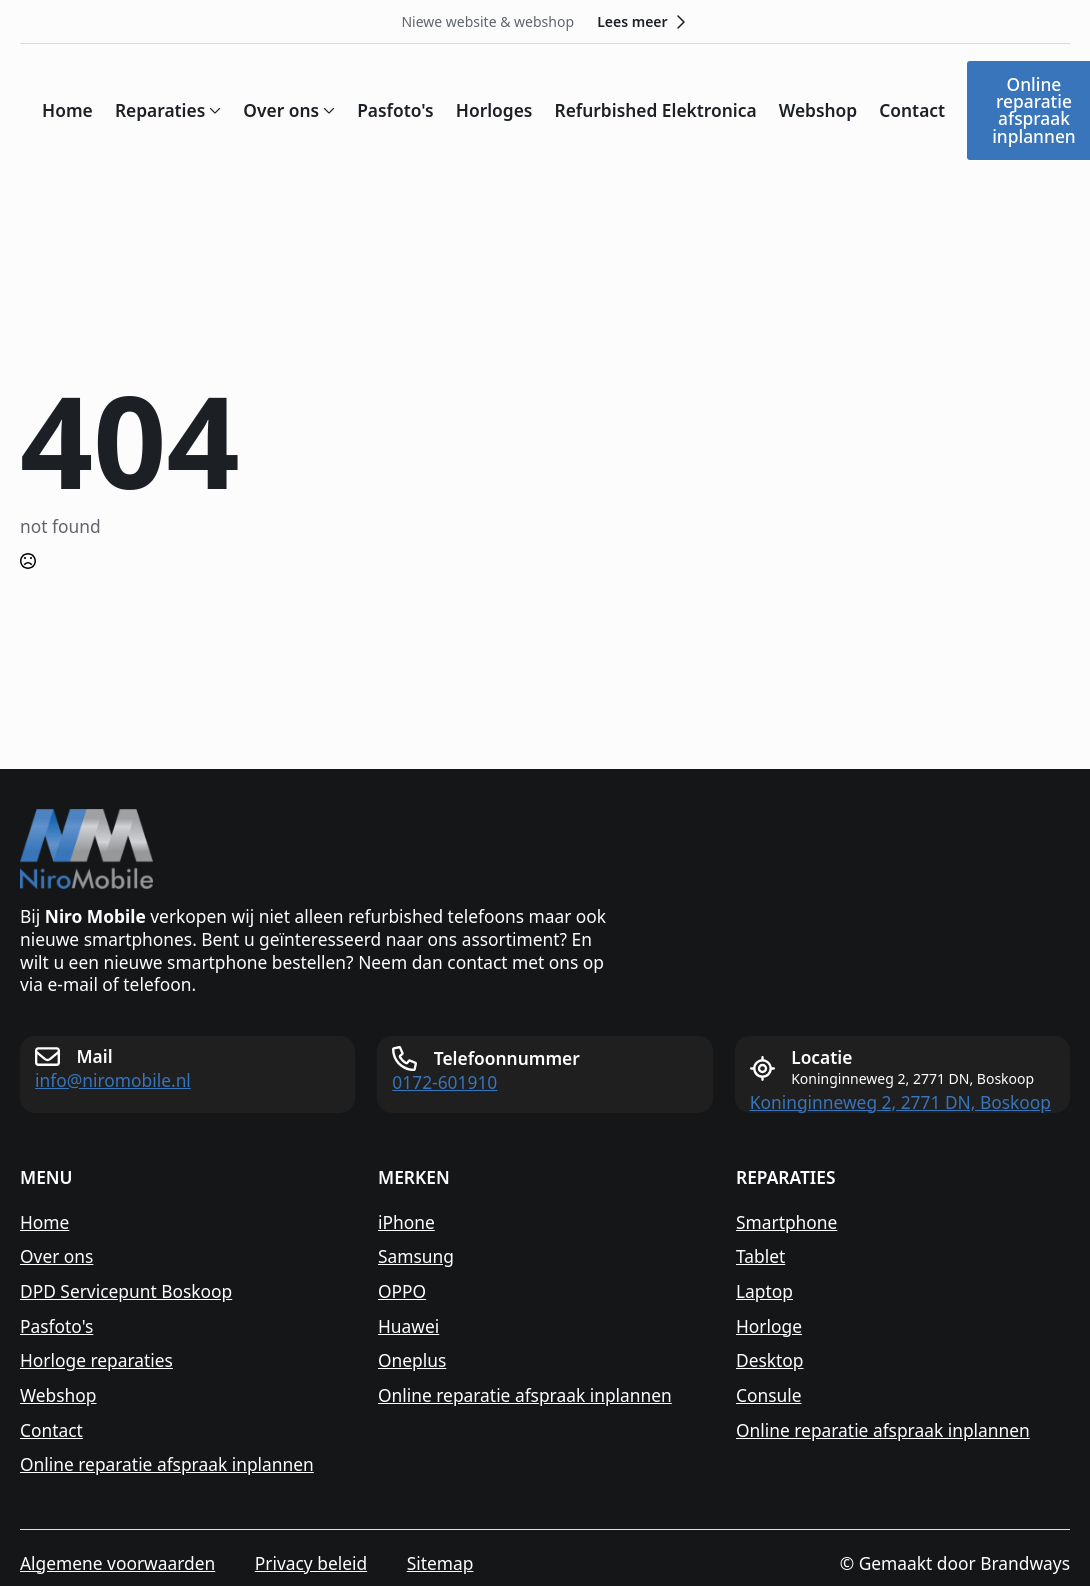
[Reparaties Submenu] (213, 110)
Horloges (494, 110)
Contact (912, 110)
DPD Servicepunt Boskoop (126, 1291)
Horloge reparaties (96, 1360)
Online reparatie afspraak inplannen (167, 1464)
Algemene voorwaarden (117, 1563)
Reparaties (160, 110)
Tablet (760, 1256)
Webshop (818, 110)
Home (67, 110)
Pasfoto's (395, 110)
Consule (769, 1395)
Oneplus (412, 1360)
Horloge (769, 1326)
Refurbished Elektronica (655, 110)
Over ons (281, 110)
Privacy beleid (311, 1563)
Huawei (408, 1326)
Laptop (764, 1291)
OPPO (402, 1291)
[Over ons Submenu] (327, 110)
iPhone (406, 1222)
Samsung (416, 1256)
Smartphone (786, 1222)
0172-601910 (444, 1082)
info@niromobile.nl (113, 1080)
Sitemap (440, 1563)
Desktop (770, 1360)
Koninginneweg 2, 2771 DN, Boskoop (900, 1102)
